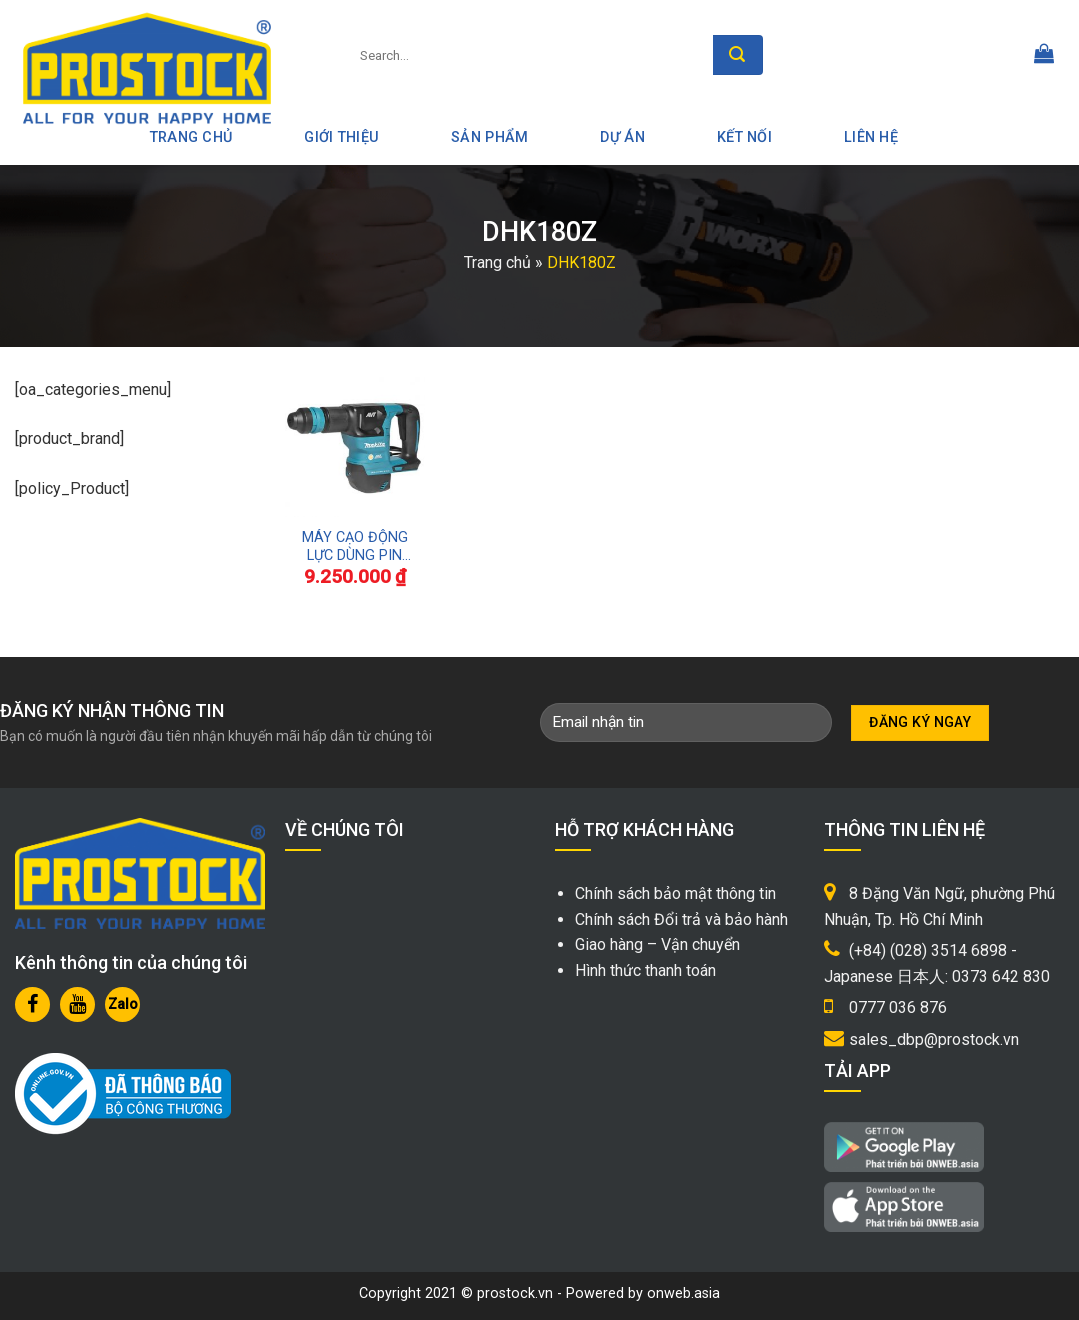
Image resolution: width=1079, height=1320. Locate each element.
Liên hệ (871, 137)
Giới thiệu (341, 137)
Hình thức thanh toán (645, 970)
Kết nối (744, 137)
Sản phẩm (489, 137)
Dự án (622, 137)
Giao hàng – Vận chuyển (657, 944)
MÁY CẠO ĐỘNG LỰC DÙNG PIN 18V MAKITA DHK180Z (355, 547)
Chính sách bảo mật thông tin (675, 893)
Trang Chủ (191, 137)
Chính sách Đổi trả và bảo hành (681, 919)
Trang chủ (497, 262)
